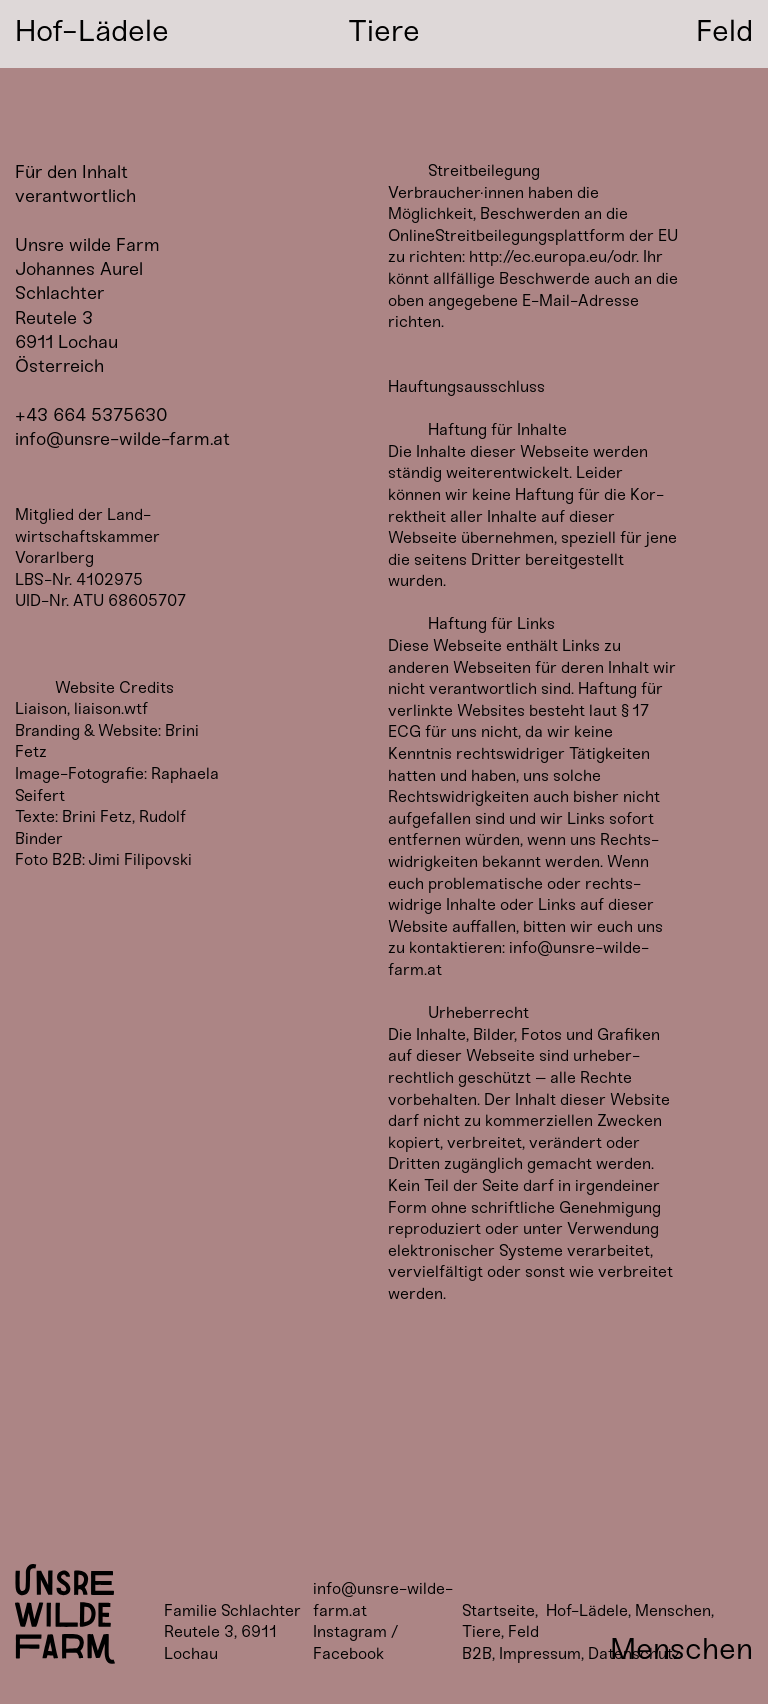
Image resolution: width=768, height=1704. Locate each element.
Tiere (481, 1631)
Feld (523, 1631)
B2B (477, 1653)
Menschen (673, 1610)
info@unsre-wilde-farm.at (122, 439)
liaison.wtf (111, 708)
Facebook (348, 1653)
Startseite (498, 1610)
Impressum (540, 1653)
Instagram (350, 1631)
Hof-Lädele (587, 1610)
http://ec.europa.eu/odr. (554, 256)
